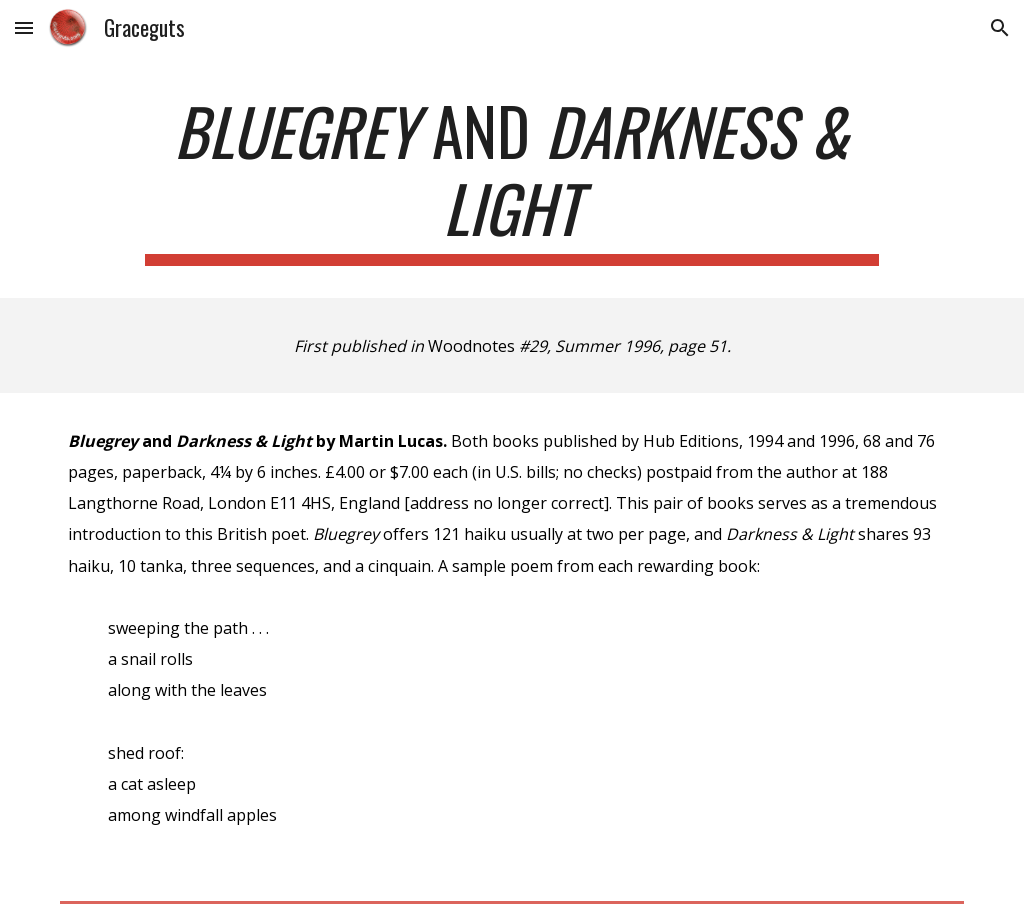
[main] (512, 179)
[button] (24, 27)
